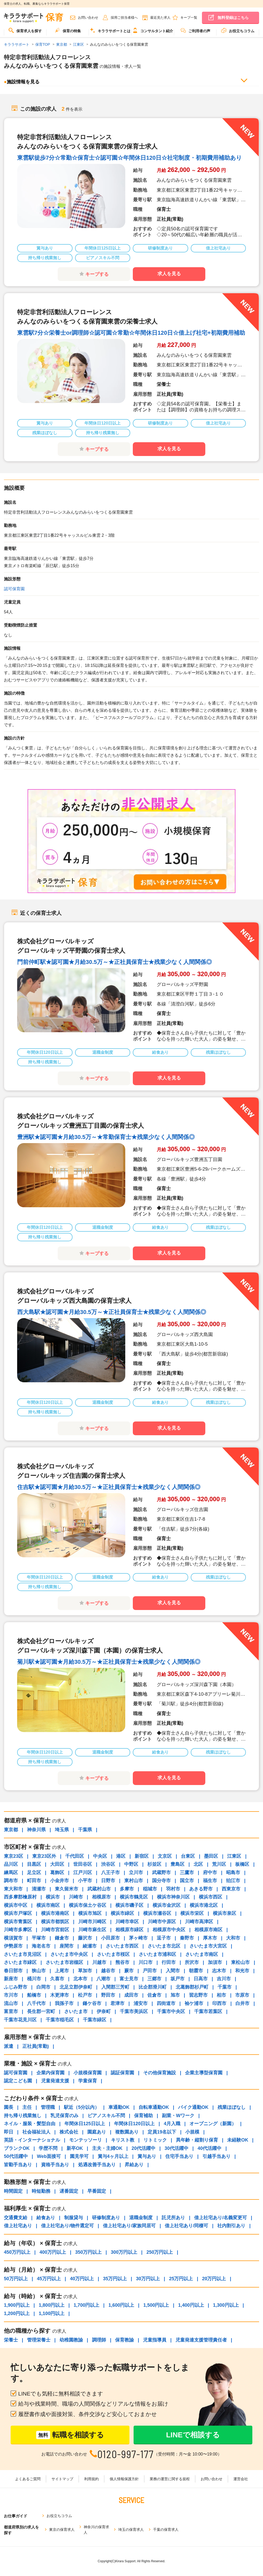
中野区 (131, 1864)
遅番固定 (69, 2191)
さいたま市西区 (122, 1946)
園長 (8, 2107)
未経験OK (237, 2140)
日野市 (108, 1880)
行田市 (169, 1962)
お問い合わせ (88, 17)
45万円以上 (49, 2278)
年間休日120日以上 (134, 2123)
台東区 (188, 1856)
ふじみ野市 (15, 1987)
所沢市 (192, 1962)
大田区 (57, 1864)
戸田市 (150, 1970)
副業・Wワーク (178, 2115)
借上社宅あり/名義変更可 (220, 2217)
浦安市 (141, 2003)
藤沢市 (85, 1938)
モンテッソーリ (85, 2140)
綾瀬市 (90, 1946)
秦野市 (187, 1938)
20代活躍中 (143, 2148)
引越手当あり (216, 2156)
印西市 (219, 2003)
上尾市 (62, 1970)
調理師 (99, 2340)
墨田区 (211, 1856)
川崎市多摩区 (18, 1929)
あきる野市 (201, 1888)
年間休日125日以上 (84, 2123)
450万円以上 (17, 2252)
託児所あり (173, 2217)
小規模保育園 (88, 2072)
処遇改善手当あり (97, 2164)
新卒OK (75, 2148)
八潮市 (103, 1978)
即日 (8, 2132)
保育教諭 (124, 2340)
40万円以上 (82, 2278)
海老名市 (41, 1946)
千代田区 (74, 1856)
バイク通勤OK (193, 2107)
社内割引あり (231, 2225)
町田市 (34, 1880)
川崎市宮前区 (55, 1929)
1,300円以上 (226, 2305)
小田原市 (110, 1938)
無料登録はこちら (233, 17)
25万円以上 (181, 2278)
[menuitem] (25, 32)
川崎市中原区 (162, 1921)
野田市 (108, 1995)
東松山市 (240, 1962)
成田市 (131, 1995)
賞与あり (146, 2156)
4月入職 (172, 2123)
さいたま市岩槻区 (64, 1962)
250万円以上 (159, 2252)
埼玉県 (62, 1829)
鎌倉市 (62, 1938)
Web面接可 (49, 2156)
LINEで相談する (193, 2435)
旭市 (175, 1995)
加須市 (215, 1962)
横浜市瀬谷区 (157, 1913)
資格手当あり (55, 2164)
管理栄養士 (38, 2340)
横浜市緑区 (122, 1913)
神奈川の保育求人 (96, 2529)
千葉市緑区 (94, 2019)
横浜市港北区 (204, 1905)
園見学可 (79, 2156)
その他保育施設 (159, 2072)
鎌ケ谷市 (92, 2003)
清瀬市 (39, 1888)
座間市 (67, 1946)
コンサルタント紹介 (153, 30)
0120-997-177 (125, 2454)
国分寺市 (161, 1880)
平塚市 (39, 1938)
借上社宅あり (18, 2225)
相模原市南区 (208, 1929)
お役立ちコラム (237, 30)
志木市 (219, 1970)
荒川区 (219, 1864)
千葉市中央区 (171, 2011)
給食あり (45, 2217)
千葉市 (225, 1987)
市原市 (242, 1995)
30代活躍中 (176, 2148)
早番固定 (96, 2191)
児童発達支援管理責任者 (201, 2340)
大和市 (233, 1938)
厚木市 (210, 1938)
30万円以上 (148, 2278)
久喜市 (57, 1978)
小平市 (85, 1880)
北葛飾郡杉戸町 (192, 1987)
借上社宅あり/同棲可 (186, 2225)
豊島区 (177, 1864)
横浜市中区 (15, 1905)
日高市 (201, 1978)
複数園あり (127, 2132)
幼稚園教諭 (71, 2340)
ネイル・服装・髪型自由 (29, 2123)
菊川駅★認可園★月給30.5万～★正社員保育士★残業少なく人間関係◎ (108, 1662)
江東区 (234, 1856)
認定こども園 (18, 2080)
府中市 (210, 1872)
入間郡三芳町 (115, 1987)
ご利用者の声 (195, 30)
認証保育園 (122, 2072)
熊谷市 (122, 1962)
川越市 (99, 1962)
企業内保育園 (50, 2072)
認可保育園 (14, 589)
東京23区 (13, 1856)
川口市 (146, 1962)
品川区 (11, 1864)
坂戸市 (177, 1978)
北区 (198, 1864)
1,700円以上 (86, 2305)
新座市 (11, 1978)
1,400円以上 (191, 2305)
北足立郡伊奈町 (76, 1987)
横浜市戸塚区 (18, 1913)
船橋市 (34, 1995)
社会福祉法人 (36, 2132)
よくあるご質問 (28, 2479)
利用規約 (91, 2479)
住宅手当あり (179, 2156)
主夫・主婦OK (107, 2148)
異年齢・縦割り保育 (197, 2140)
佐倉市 (154, 1995)
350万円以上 (88, 2252)
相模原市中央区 (169, 1929)
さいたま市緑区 (20, 1962)
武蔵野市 (161, 1872)
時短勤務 (41, 2191)
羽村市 (173, 1888)
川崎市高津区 (199, 1921)
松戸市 (85, 1995)
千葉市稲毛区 (60, 2019)
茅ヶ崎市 (138, 1938)
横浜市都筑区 (55, 1921)
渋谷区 (108, 1864)
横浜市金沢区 (167, 1905)
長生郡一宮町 (41, 2011)
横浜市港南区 (55, 1913)
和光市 (242, 1970)
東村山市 (133, 1880)
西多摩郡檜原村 (20, 1897)
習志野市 (198, 1995)
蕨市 (129, 1970)
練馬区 (11, 1872)
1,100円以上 (51, 2313)
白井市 (242, 2003)
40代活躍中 (209, 2148)
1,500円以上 (156, 2305)
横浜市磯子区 (129, 1905)
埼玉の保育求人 (131, 2529)
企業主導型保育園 (203, 2072)
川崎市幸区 (127, 1921)
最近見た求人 (160, 17)
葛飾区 (57, 1872)
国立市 (187, 1880)
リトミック (155, 2140)
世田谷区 (82, 1864)
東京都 (11, 1829)
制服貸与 (73, 2217)
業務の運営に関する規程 (170, 2479)
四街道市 (166, 2003)
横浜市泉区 (224, 1913)
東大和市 (13, 1888)
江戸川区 (82, 1872)
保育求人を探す (25, 30)
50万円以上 (16, 2278)
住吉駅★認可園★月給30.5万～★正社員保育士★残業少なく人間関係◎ (108, 1487)
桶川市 (34, 1978)
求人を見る (169, 273)
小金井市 (59, 1880)
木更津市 (59, 1995)
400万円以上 (53, 2252)
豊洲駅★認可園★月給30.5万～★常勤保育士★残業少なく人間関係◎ (106, 1137)
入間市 (173, 1970)
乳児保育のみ (64, 2115)
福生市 (210, 1880)
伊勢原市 (13, 1946)
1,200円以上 (17, 2313)
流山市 (11, 2003)
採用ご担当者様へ (124, 17)
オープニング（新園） (212, 2123)
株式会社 (69, 2132)
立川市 (136, 1872)
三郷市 (154, 1978)
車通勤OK (118, 2107)
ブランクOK (17, 2148)
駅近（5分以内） (81, 2107)
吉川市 (224, 1978)
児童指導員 (154, 2340)
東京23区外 (44, 1856)
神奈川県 (36, 1829)
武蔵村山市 (99, 1888)
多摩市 (127, 1888)
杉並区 (154, 1864)
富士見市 (129, 1978)
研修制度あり (106, 2217)
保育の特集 (68, 30)
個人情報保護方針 (124, 2479)
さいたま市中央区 (69, 1954)
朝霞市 (196, 1970)
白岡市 (43, 1987)
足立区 (34, 1872)
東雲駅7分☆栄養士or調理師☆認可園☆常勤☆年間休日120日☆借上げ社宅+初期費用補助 (131, 333)
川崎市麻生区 (92, 1929)
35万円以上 (115, 2278)
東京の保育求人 (62, 2529)
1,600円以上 (121, 2305)
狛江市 (233, 1880)
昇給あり (134, 2164)
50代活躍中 (16, 2156)
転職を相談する (70, 2435)
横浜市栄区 (192, 1913)
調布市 (11, 1880)
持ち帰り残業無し (22, 2115)
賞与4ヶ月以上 (113, 2156)
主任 (27, 2107)
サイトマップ (62, 2479)
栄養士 (11, 2340)
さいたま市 (76, 2011)
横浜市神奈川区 (173, 1897)
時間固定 (13, 2191)
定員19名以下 (162, 2132)
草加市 (85, 1970)
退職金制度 (141, 2217)
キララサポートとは (110, 30)
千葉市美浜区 (134, 2011)
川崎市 (76, 1897)
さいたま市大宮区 (208, 1946)
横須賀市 (13, 1938)
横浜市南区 (48, 1905)
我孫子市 (64, 2003)
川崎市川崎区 (92, 1921)
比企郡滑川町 (153, 1987)
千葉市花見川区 (20, 2019)
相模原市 (101, 1897)
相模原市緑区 (129, 1929)
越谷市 (108, 1970)
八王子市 (110, 1872)
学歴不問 (48, 2148)
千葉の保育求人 (166, 2529)
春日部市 (13, 1970)
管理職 (48, 2107)
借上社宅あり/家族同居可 (129, 2225)
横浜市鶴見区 (134, 1897)
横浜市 (53, 1897)
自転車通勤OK (154, 2107)
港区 (121, 1856)
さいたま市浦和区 (157, 1954)
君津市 (117, 2003)
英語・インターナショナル (32, 2140)
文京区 (165, 1856)
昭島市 (233, 1872)
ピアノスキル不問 (106, 2115)
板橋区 (242, 1864)
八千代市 (36, 2003)
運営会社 (240, 2479)
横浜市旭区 (90, 1913)
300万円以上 (124, 2252)
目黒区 (34, 1864)
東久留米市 (66, 1888)
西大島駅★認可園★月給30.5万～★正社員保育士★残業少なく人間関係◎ (111, 1312)
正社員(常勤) (35, 2046)
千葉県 (85, 1829)
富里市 (11, 2011)
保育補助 (143, 2115)
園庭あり (96, 2132)
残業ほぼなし (232, 2107)
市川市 (11, 1995)
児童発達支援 (55, 2080)
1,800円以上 (51, 2305)
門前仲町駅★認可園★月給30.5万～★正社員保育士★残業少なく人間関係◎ (114, 962)
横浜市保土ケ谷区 (87, 1905)
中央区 (100, 1856)
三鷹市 (187, 1872)
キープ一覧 (188, 17)
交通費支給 (15, 2217)
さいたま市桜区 (113, 1954)
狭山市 (39, 1970)
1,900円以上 (17, 2305)
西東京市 (231, 1888)
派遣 (8, 2046)
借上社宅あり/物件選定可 (67, 2225)
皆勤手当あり (18, 2164)
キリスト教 (122, 2140)
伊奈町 (104, 2011)
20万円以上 (214, 2278)
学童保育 (87, 2080)
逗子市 (164, 1938)
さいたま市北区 (164, 1946)
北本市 (80, 1978)
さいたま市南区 (201, 1954)
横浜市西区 (210, 1897)
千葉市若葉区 (208, 2011)
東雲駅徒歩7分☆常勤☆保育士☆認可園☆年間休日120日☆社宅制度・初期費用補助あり (129, 158)
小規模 (192, 2132)
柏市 (221, 1995)
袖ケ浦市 (194, 2003)
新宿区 (142, 1856)
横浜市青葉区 (18, 1921)
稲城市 (150, 1888)
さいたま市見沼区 (22, 1954)
